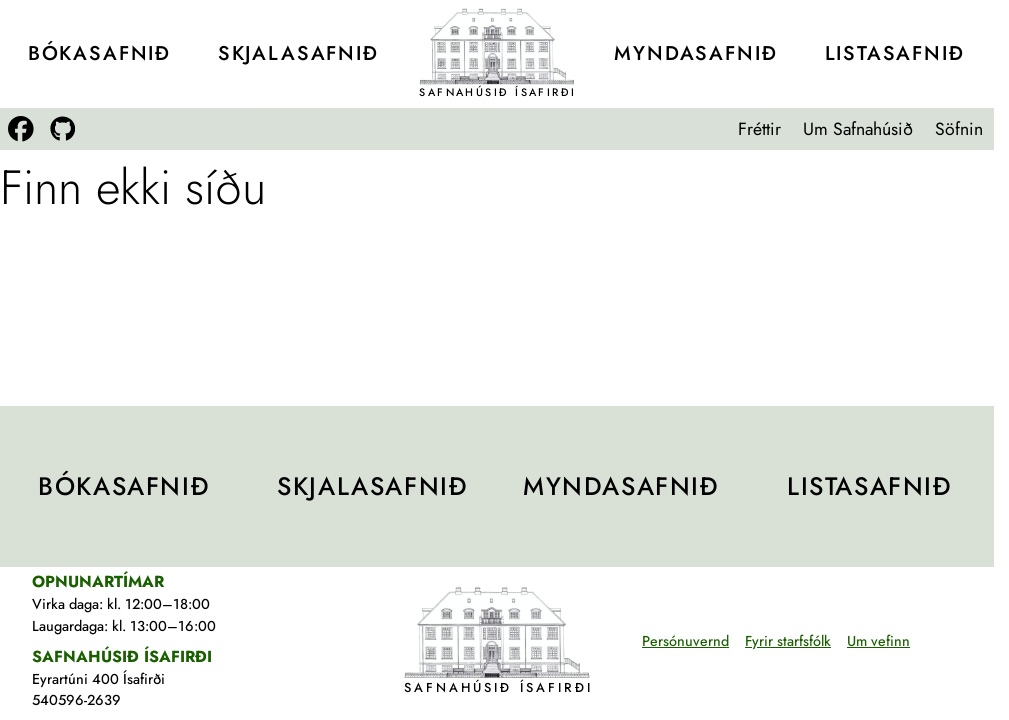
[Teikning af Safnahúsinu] (497, 46)
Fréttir (759, 129)
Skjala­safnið (298, 53)
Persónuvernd (685, 641)
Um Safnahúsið (858, 129)
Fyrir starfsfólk (788, 641)
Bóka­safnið (99, 53)
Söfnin (959, 129)
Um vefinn (878, 641)
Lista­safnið (895, 53)
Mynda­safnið (695, 53)
